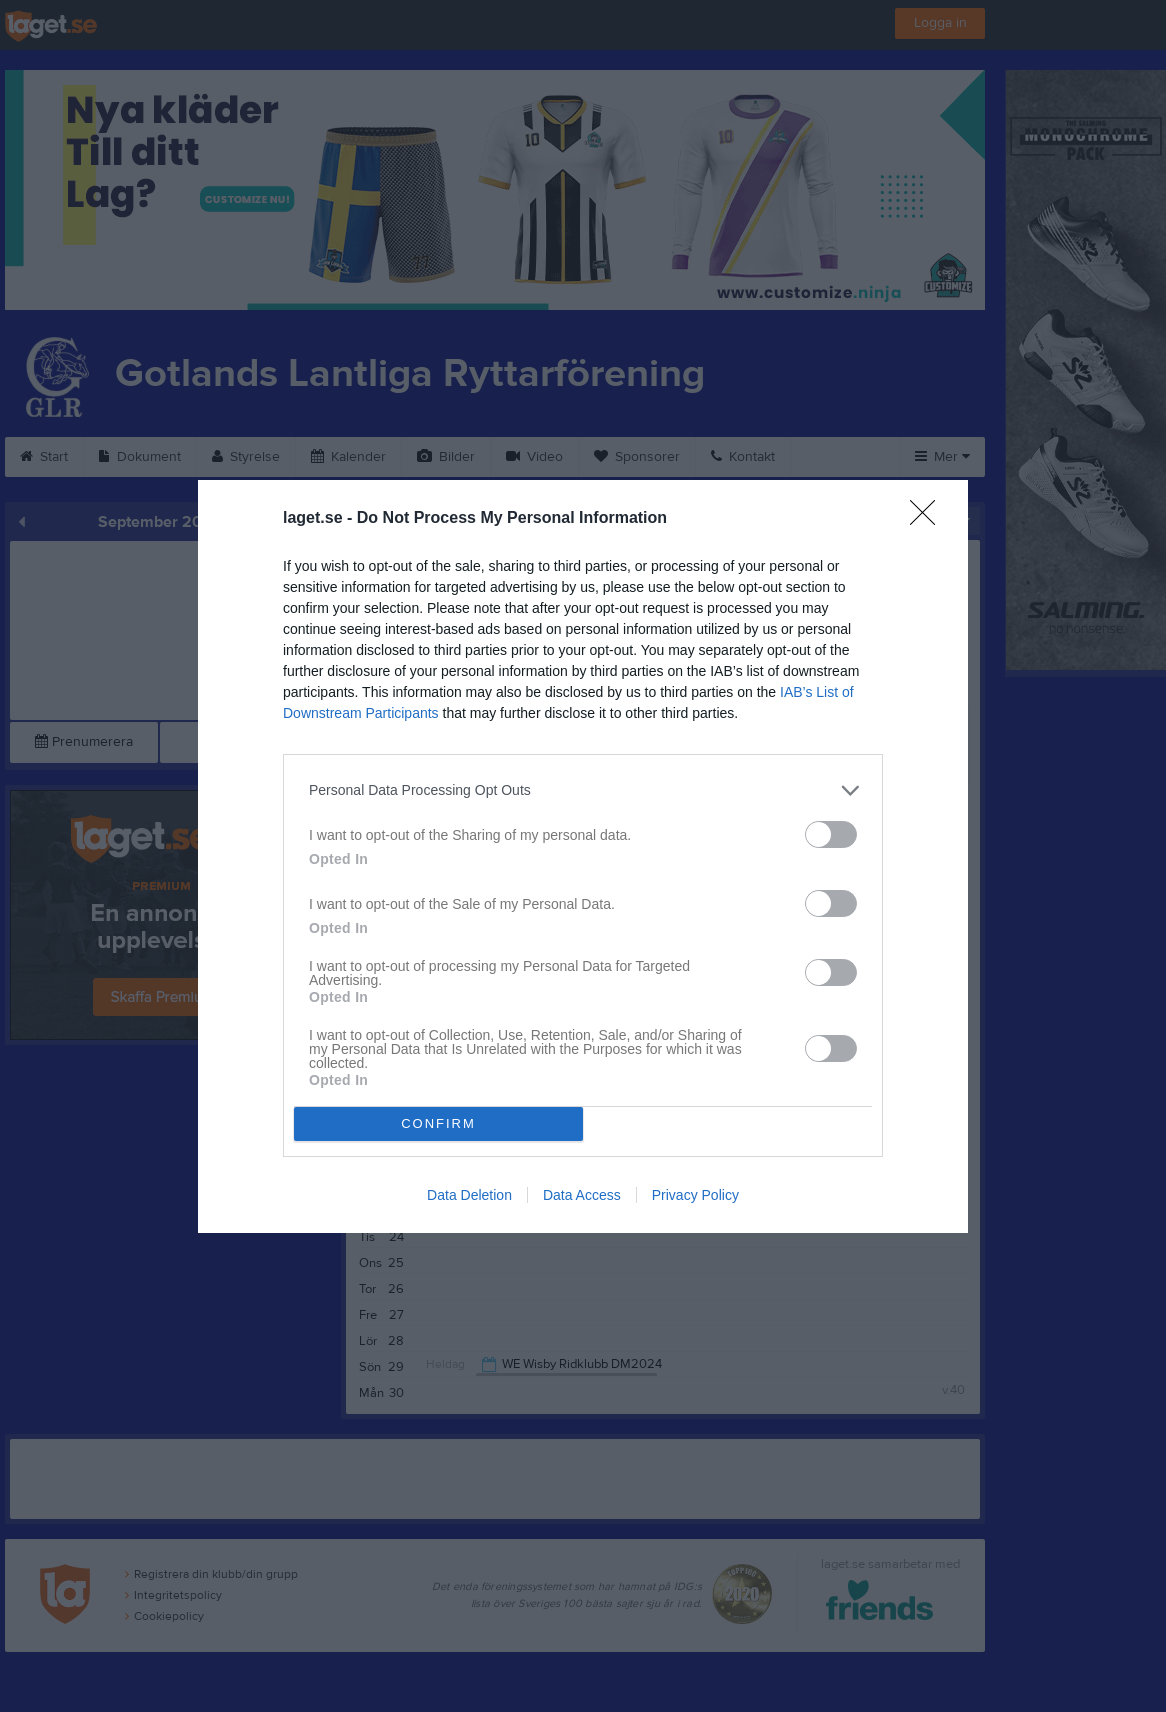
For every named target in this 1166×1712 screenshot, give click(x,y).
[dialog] (583, 856)
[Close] (929, 519)
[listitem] (583, 790)
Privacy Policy (695, 1195)
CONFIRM (438, 1123)
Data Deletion (469, 1195)
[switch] (831, 834)
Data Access (582, 1195)
